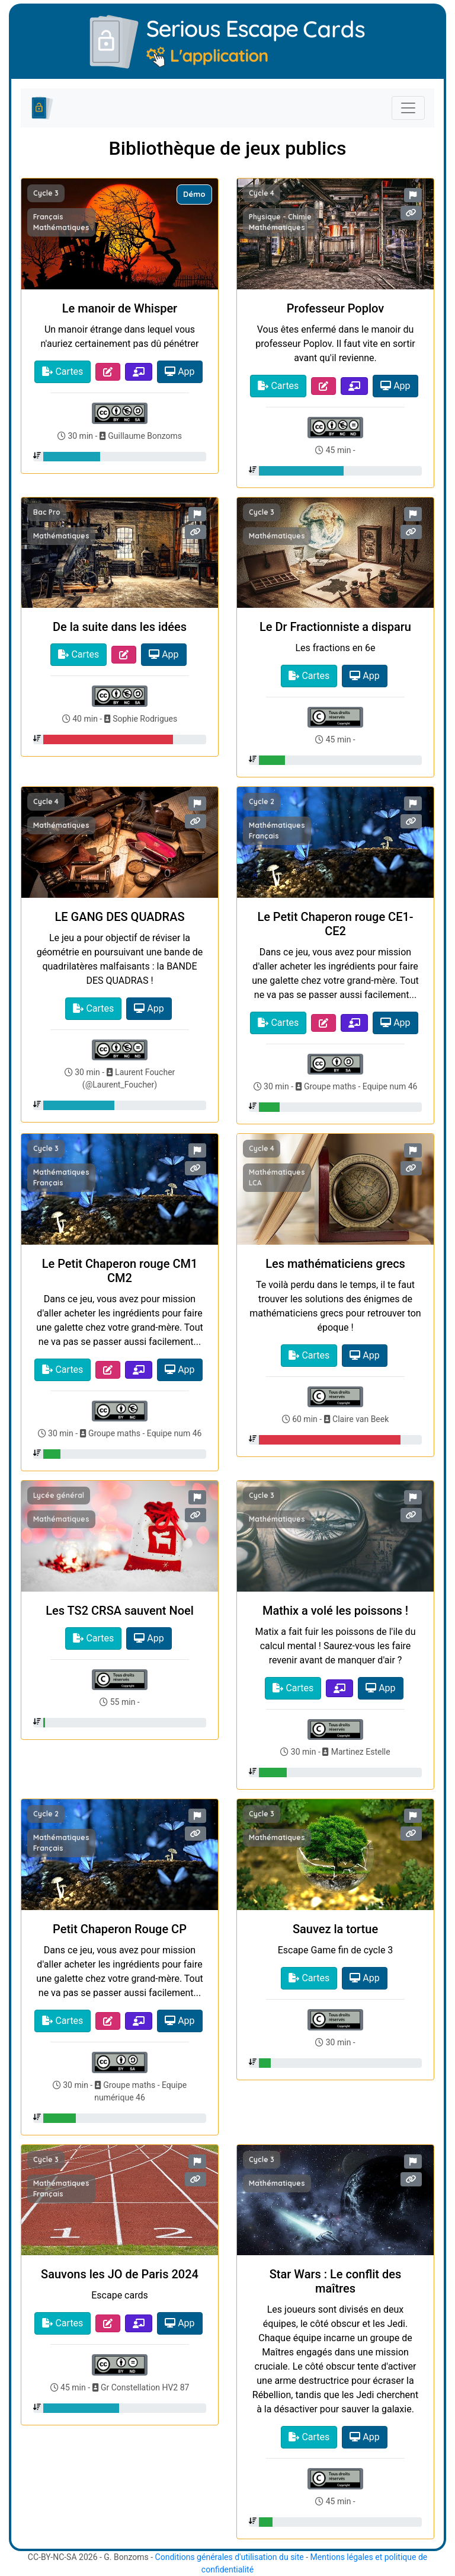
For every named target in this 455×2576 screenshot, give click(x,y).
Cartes (62, 371)
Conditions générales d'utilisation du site (229, 2557)
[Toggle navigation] (408, 108)
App (179, 371)
